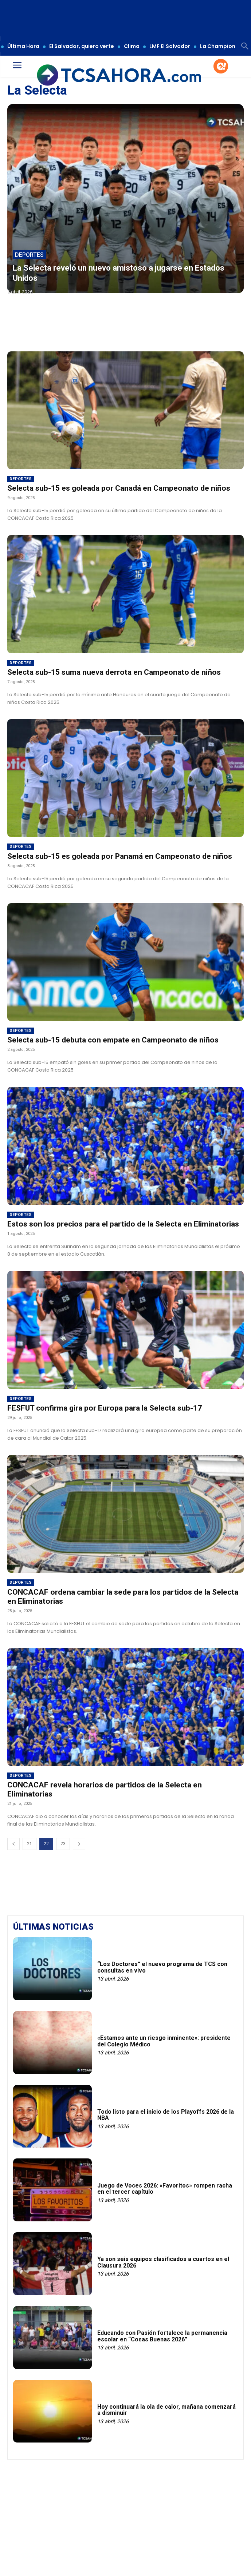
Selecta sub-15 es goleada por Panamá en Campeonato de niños (119, 856)
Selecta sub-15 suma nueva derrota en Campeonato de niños (114, 672)
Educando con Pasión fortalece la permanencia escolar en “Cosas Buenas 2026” (162, 2336)
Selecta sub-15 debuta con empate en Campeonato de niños (113, 1040)
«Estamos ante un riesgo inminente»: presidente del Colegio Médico (164, 2041)
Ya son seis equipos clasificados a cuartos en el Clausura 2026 (163, 2262)
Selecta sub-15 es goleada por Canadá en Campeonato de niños (118, 488)
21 (29, 1843)
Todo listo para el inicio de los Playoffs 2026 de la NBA (165, 2115)
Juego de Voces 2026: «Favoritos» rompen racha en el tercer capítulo (164, 2189)
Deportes (29, 254)
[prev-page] (13, 1844)
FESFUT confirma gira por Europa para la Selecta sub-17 (104, 1408)
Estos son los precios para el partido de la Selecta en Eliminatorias (123, 1224)
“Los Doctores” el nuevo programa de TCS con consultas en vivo (162, 1967)
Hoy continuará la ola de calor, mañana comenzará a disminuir (166, 2410)
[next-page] (79, 1844)
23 (63, 1843)
